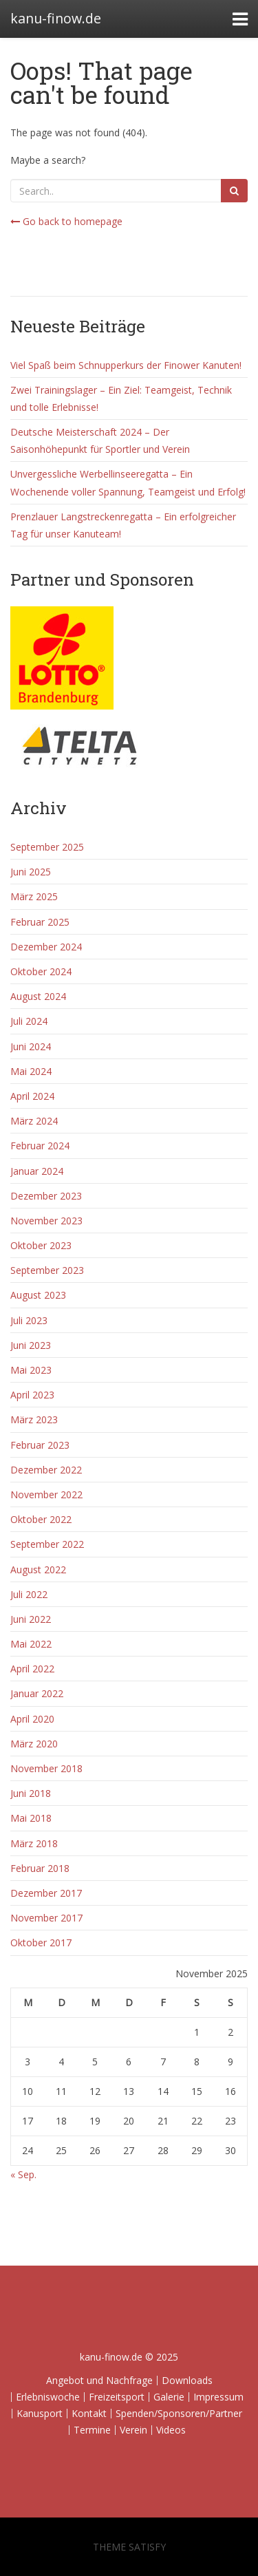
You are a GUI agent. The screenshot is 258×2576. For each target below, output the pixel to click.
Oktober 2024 (41, 971)
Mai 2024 (31, 1071)
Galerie (168, 2396)
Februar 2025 (39, 921)
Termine (92, 2429)
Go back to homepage (66, 221)
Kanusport (40, 2413)
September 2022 (47, 1544)
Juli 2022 (28, 1594)
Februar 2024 (39, 1145)
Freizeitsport (116, 2396)
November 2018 (46, 1768)
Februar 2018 (39, 1868)
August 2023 (38, 1294)
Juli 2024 (28, 1021)
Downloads (187, 2380)
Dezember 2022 (46, 1469)
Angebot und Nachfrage (99, 2380)
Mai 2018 (31, 1817)
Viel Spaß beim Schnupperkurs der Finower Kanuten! (125, 365)
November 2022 (46, 1494)
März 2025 (34, 896)
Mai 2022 (31, 1643)
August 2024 (38, 996)
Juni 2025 (30, 871)
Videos (171, 2429)
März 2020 (34, 1743)
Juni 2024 (30, 1046)
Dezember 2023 (46, 1195)
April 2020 (32, 1718)
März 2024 (34, 1120)
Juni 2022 (30, 1619)
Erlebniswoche (48, 2396)
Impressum (218, 2396)
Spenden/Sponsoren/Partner (179, 2413)
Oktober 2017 (41, 1942)
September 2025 (47, 846)
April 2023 (32, 1394)
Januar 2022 (36, 1693)
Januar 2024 (36, 1171)
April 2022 (32, 1668)
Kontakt (89, 2413)
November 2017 (46, 1917)
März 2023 (34, 1419)
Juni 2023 (30, 1345)
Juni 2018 (30, 1793)
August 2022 (38, 1569)
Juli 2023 (28, 1320)
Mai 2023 (31, 1369)
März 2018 (34, 1843)
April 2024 (32, 1096)
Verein (133, 2429)
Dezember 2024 (46, 946)
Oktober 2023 (41, 1245)
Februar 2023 (39, 1444)
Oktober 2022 (41, 1519)
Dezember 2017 (46, 1892)
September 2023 (47, 1270)
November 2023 (46, 1220)
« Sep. (23, 2174)
